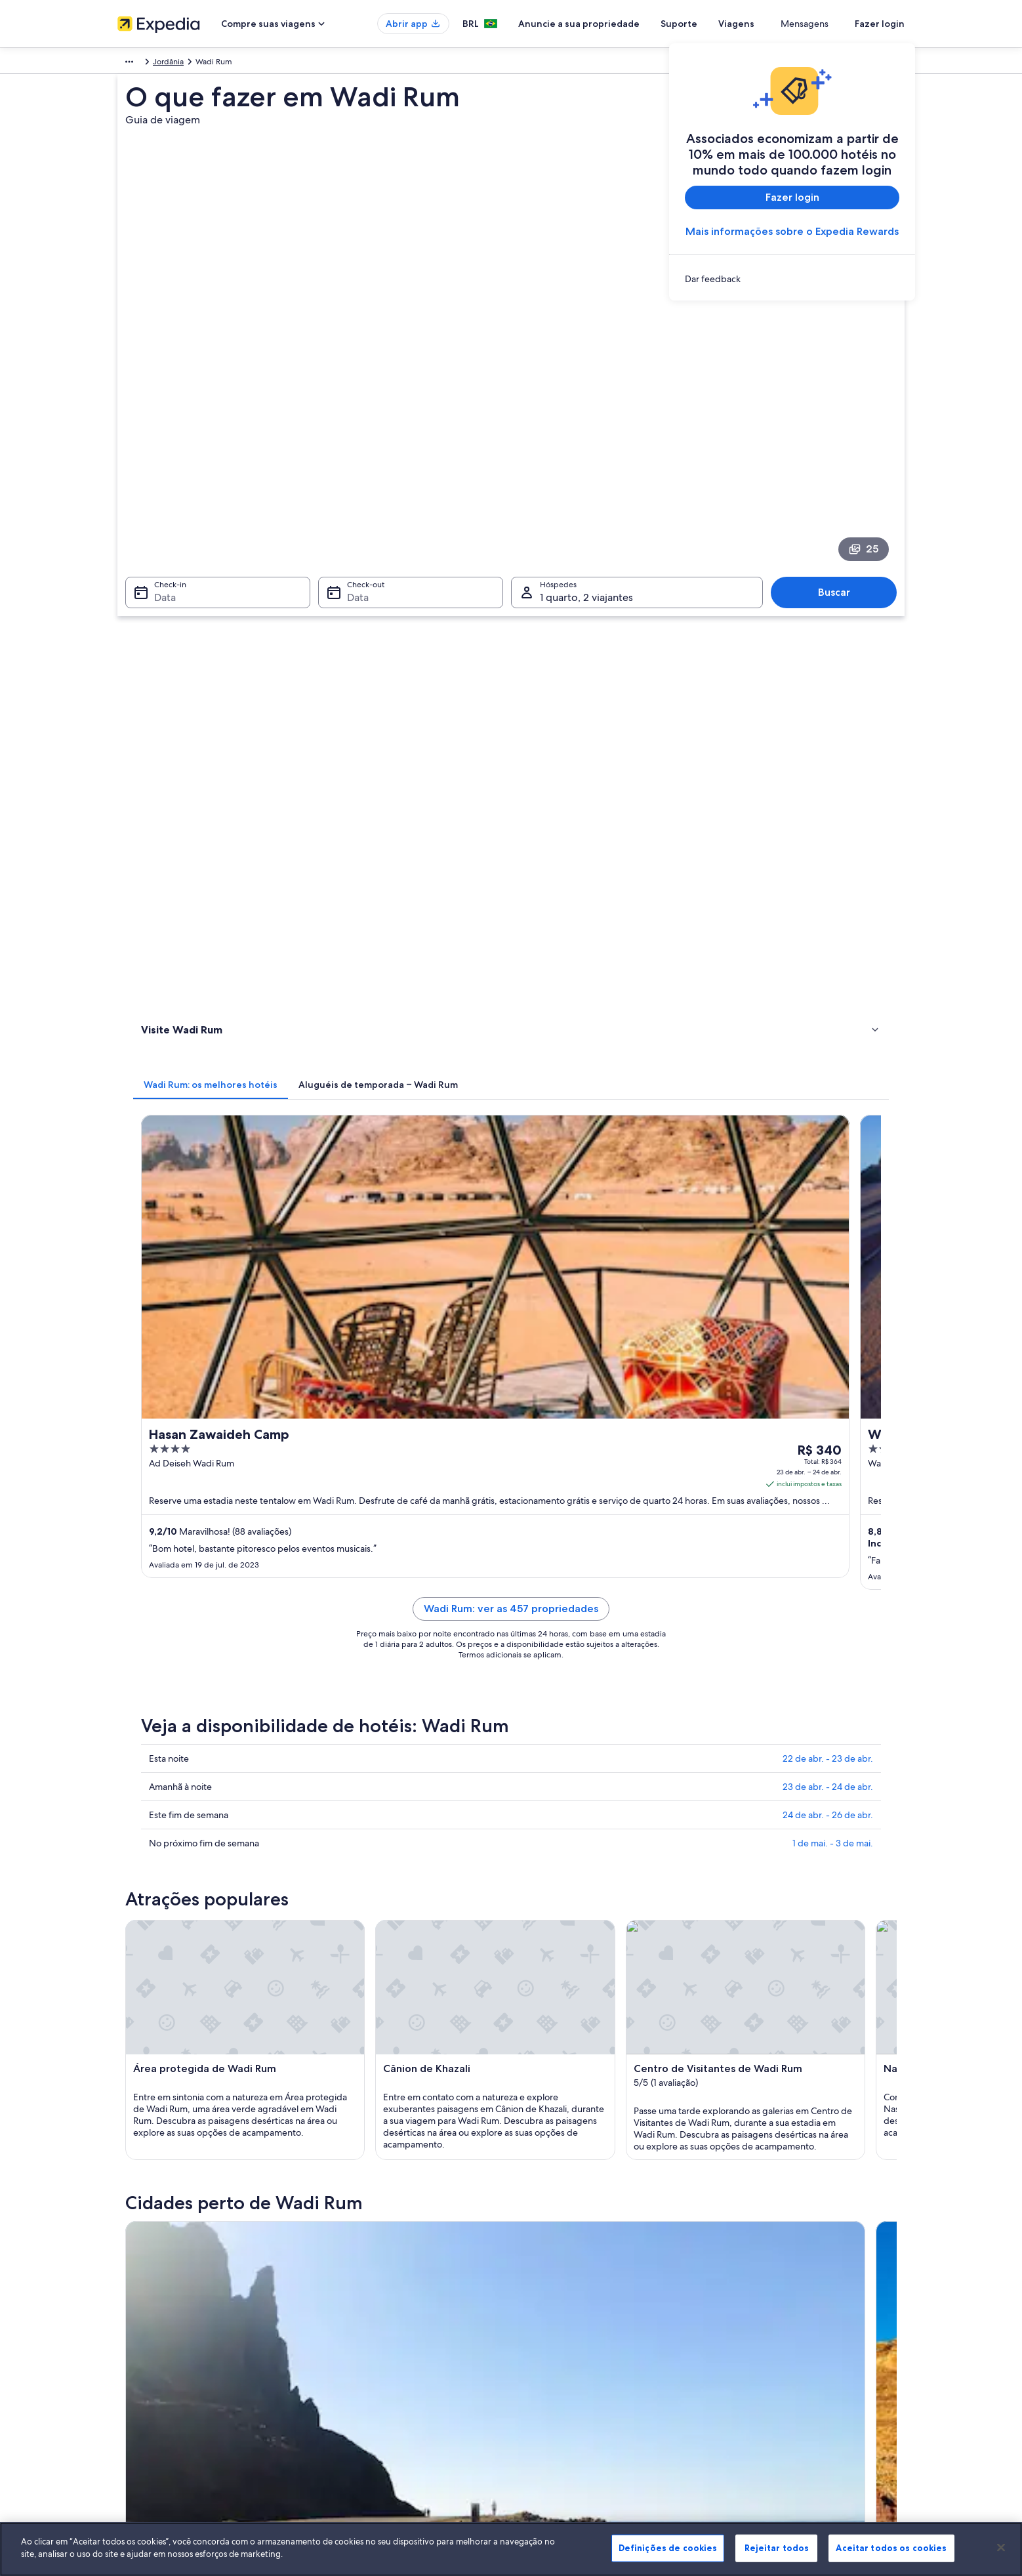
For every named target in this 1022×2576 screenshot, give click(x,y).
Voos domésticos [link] (351, 2355)
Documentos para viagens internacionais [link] (799, 2366)
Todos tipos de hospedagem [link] (372, 2397)
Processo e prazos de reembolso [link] (785, 2313)
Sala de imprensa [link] (148, 2355)
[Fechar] (1001, 2547)
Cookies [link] (538, 2271)
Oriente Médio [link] (144, 63)
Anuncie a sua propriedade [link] (166, 2313)
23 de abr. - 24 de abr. (828, 1041)
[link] (792, 279)
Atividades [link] (162, 623)
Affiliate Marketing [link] (150, 2397)
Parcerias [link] (133, 2334)
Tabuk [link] (147, 1857)
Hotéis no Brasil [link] (348, 2292)
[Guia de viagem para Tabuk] (387, 1710)
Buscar (841, 459)
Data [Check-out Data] (354, 465)
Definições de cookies (668, 2548)
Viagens (784, 24)
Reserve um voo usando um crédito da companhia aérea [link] (817, 2339)
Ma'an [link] (530, 1857)
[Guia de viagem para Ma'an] (534, 1710)
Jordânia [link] (197, 63)
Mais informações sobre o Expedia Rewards (792, 231)
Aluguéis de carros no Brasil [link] (369, 2376)
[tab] (403, 534)
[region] (511, 2549)
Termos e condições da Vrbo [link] (575, 2334)
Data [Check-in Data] (157, 465)
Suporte (726, 24)
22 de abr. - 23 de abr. (828, 1013)
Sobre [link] (128, 2271)
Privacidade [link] (545, 2292)
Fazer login (880, 24)
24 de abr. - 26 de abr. (828, 1069)
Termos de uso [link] (550, 2313)
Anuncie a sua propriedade (626, 24)
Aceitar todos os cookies (891, 2548)
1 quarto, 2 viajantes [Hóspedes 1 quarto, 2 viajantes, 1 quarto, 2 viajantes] (586, 465)
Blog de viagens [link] (349, 2418)
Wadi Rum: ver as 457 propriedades (607, 879)
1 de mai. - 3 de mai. (832, 1098)
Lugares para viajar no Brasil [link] (369, 2271)
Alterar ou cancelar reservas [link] (776, 2292)
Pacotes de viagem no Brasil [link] (370, 2334)
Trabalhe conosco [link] (148, 2292)
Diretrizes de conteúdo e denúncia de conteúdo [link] (610, 2355)
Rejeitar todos (777, 2548)
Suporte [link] (741, 2271)
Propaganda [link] (139, 2376)
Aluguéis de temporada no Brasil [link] (379, 2313)
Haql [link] (336, 1857)
